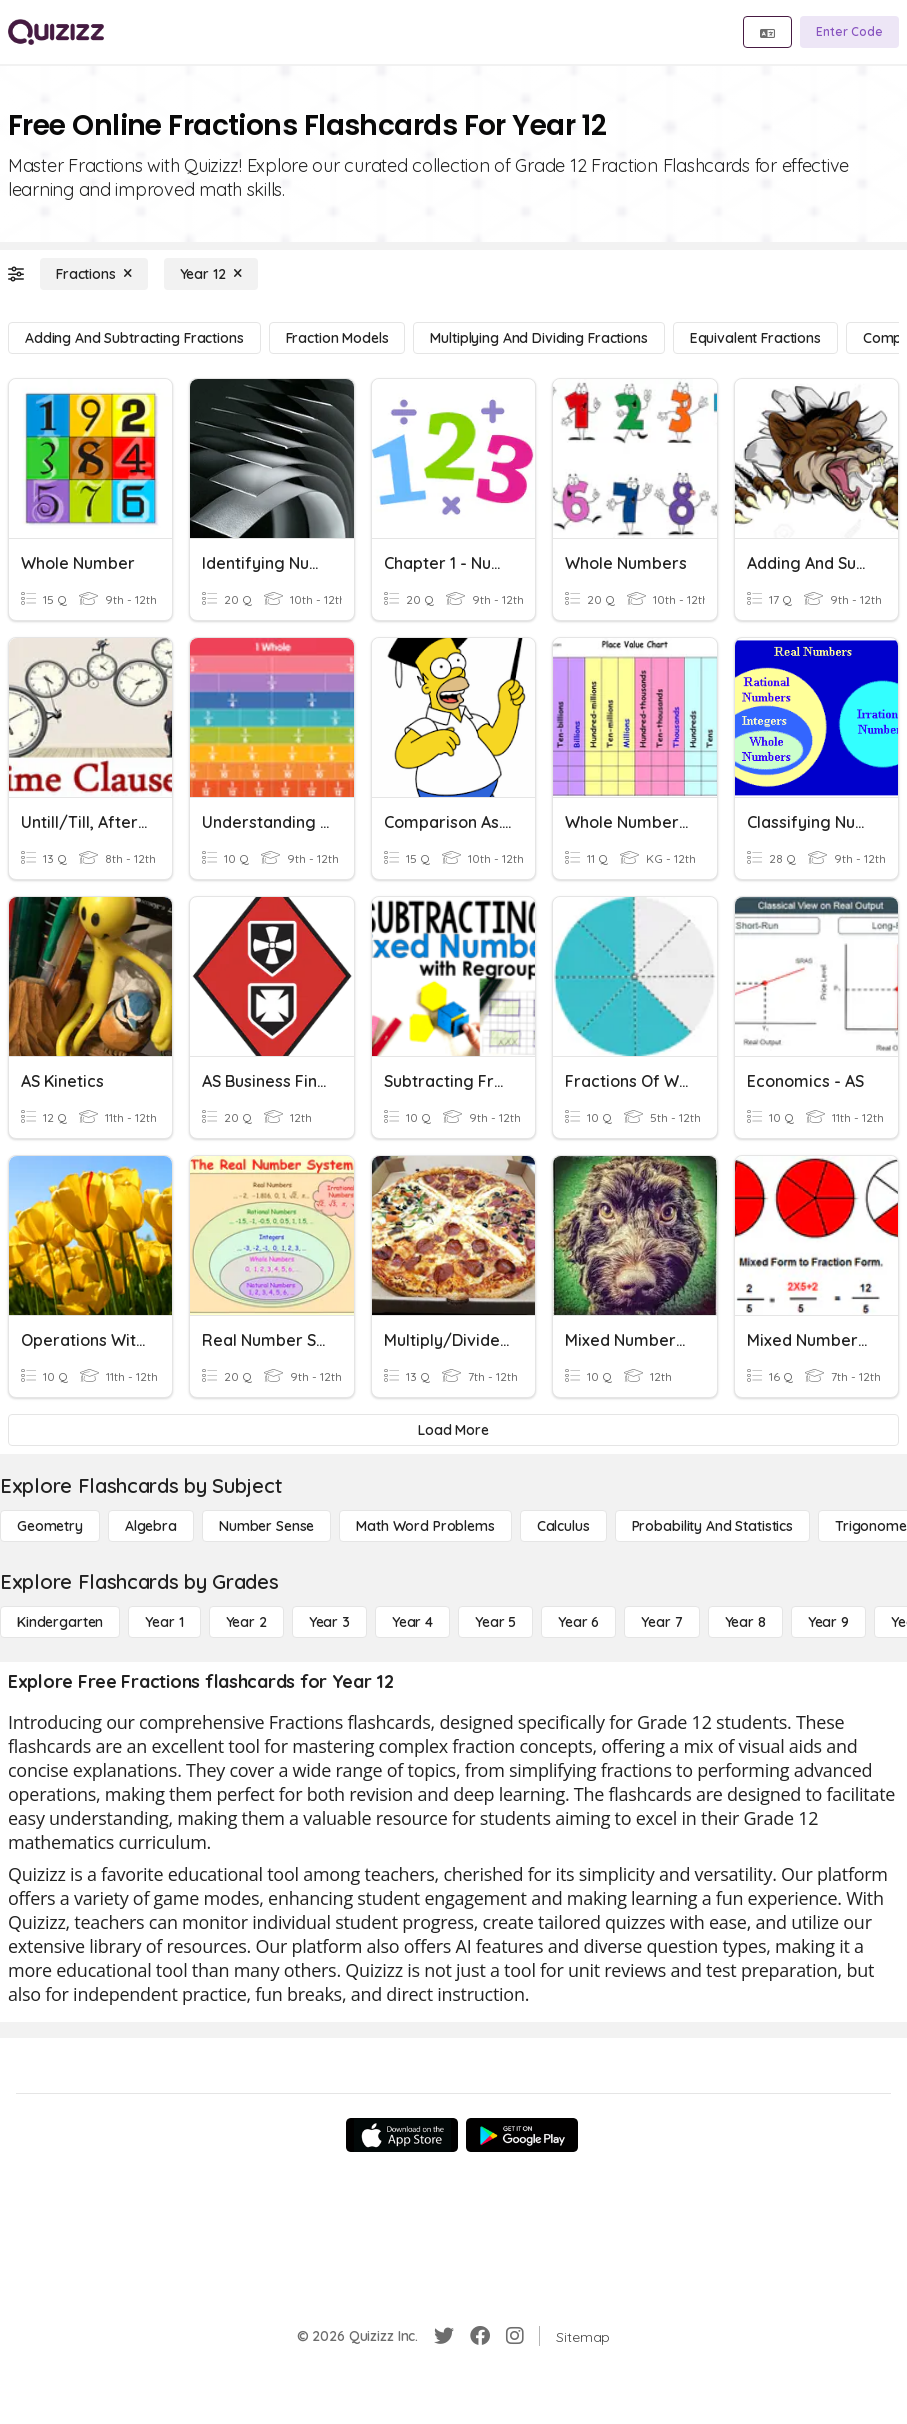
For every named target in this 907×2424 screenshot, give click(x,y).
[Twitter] (444, 2336)
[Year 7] (661, 1622)
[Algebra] (151, 1526)
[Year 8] (745, 1622)
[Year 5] (495, 1622)
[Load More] (453, 1430)
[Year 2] (246, 1622)
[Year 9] (828, 1622)
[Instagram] (515, 2336)
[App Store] (402, 2135)
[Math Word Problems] (425, 1526)
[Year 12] (211, 274)
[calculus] (563, 1526)
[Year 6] (578, 1622)
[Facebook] (480, 2336)
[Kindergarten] (60, 1622)
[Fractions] (94, 274)
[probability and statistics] (712, 1526)
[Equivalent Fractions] (755, 338)
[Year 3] (329, 1622)
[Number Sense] (266, 1526)
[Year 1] (164, 1622)
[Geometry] (50, 1526)
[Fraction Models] (337, 338)
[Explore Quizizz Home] (56, 32)
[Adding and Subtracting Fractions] (134, 338)
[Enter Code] (849, 32)
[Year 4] (412, 1622)
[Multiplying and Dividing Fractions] (538, 338)
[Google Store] (522, 2135)
